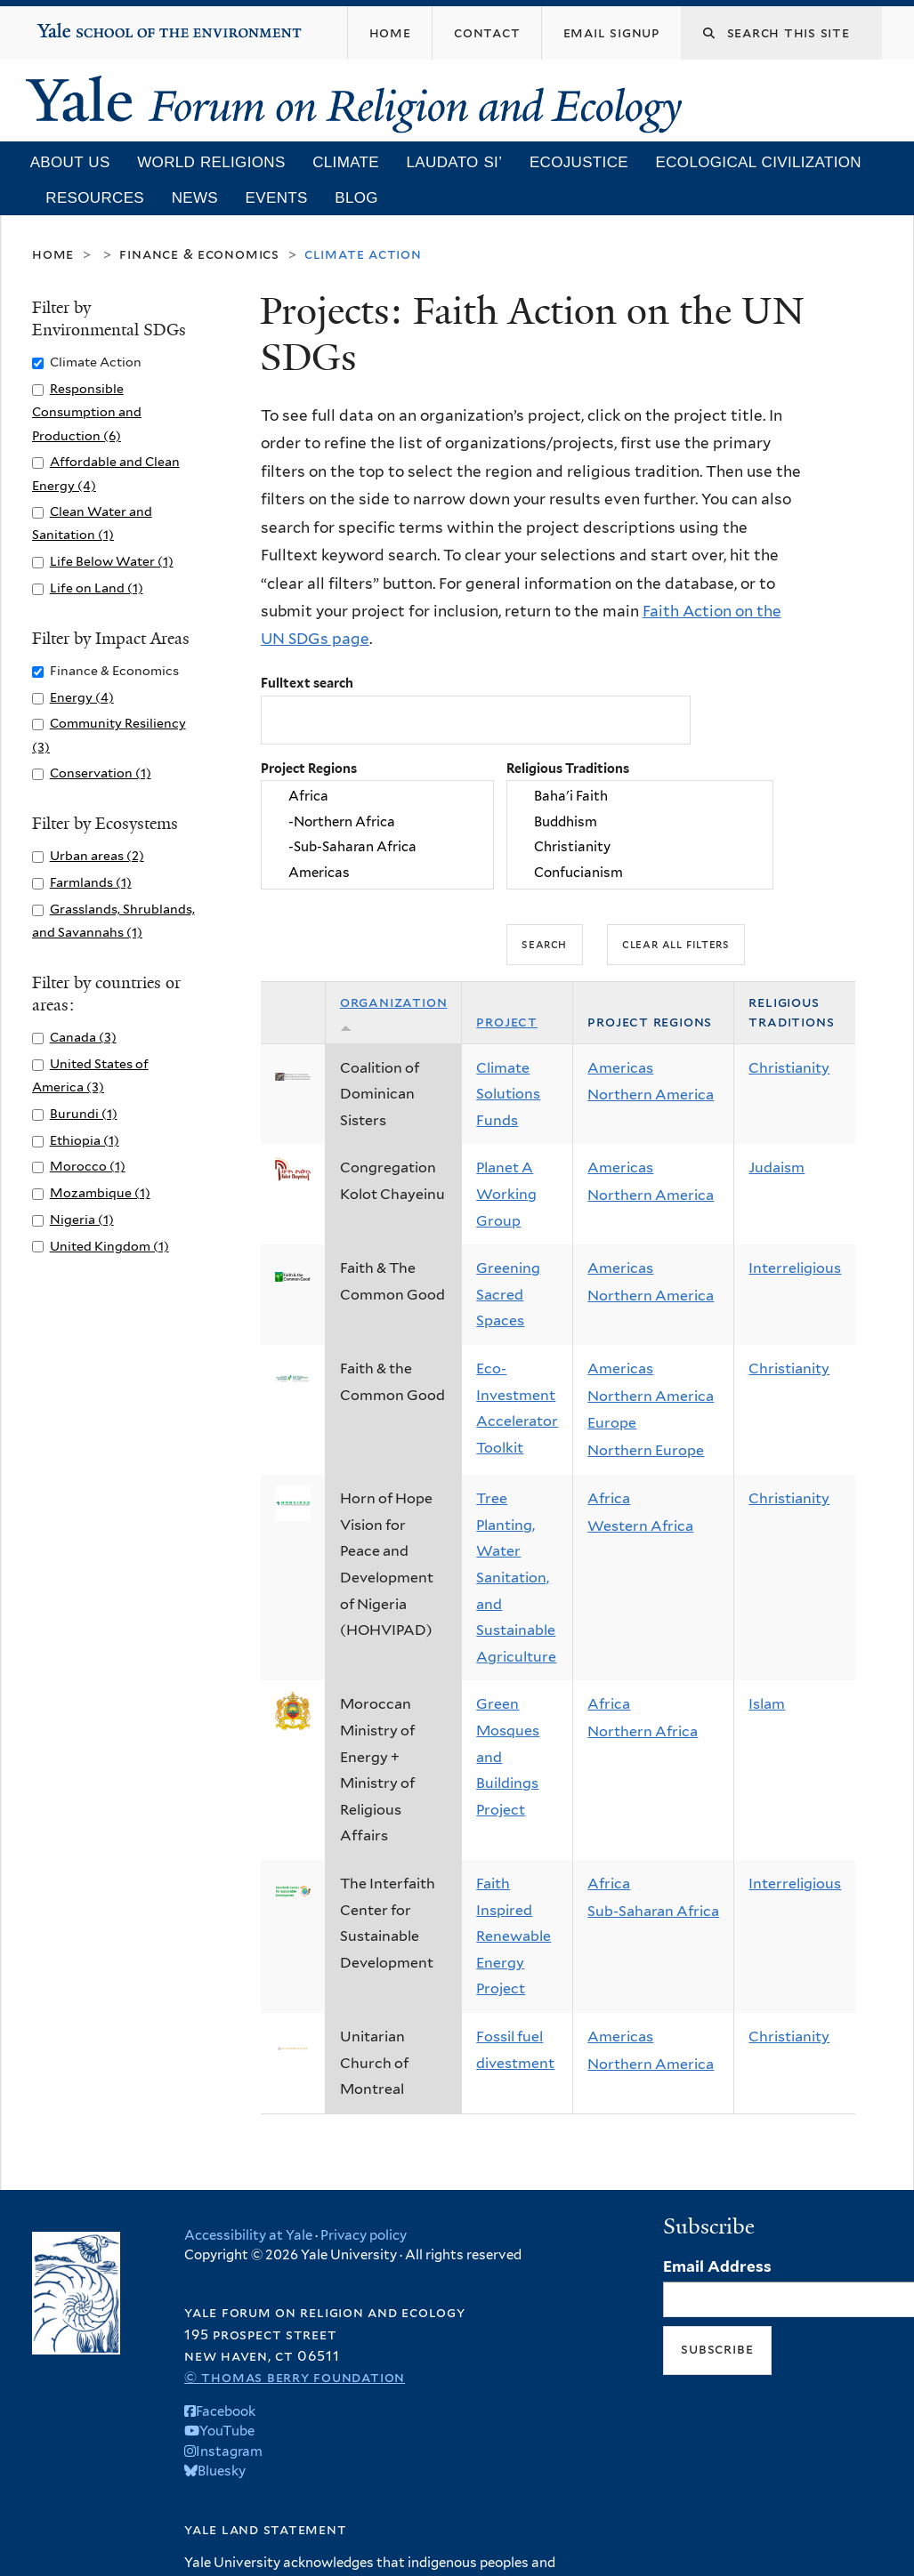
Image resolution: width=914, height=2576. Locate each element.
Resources (94, 197)
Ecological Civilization (758, 162)
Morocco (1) (87, 1165)
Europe (611, 1422)
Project (507, 1021)
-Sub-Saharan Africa (377, 847)
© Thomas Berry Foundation (294, 2377)
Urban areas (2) (97, 855)
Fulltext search (307, 682)
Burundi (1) (83, 1113)
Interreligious (794, 1268)
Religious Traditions (567, 768)
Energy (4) (82, 696)
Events (277, 197)
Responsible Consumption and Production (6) (87, 411)
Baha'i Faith (640, 797)
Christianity (640, 847)
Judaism (776, 1167)
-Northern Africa (377, 821)
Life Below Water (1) (112, 560)
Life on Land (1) (96, 587)
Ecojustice (579, 162)
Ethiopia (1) (84, 1139)
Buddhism (640, 821)
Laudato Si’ (455, 162)
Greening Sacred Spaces (508, 1294)
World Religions (211, 162)
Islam (766, 1703)
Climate (345, 162)
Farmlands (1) (91, 882)
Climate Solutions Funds (508, 1094)
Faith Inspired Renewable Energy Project (513, 1936)
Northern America (650, 1094)
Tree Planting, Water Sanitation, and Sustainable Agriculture (516, 1577)
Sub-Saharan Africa (653, 1911)
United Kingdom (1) (109, 1245)
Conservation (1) (100, 772)
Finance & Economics (199, 254)
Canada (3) (83, 1036)
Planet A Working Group (506, 1193)
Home (53, 254)
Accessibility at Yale (248, 2235)
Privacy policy (363, 2235)
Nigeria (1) (82, 1219)
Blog (356, 197)
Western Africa (640, 1525)
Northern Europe (645, 1450)
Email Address (717, 2266)
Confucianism (640, 872)
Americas (377, 872)
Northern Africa (642, 1731)
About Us (70, 162)
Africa (377, 797)
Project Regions (309, 768)
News (195, 197)
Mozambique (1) (100, 1192)
